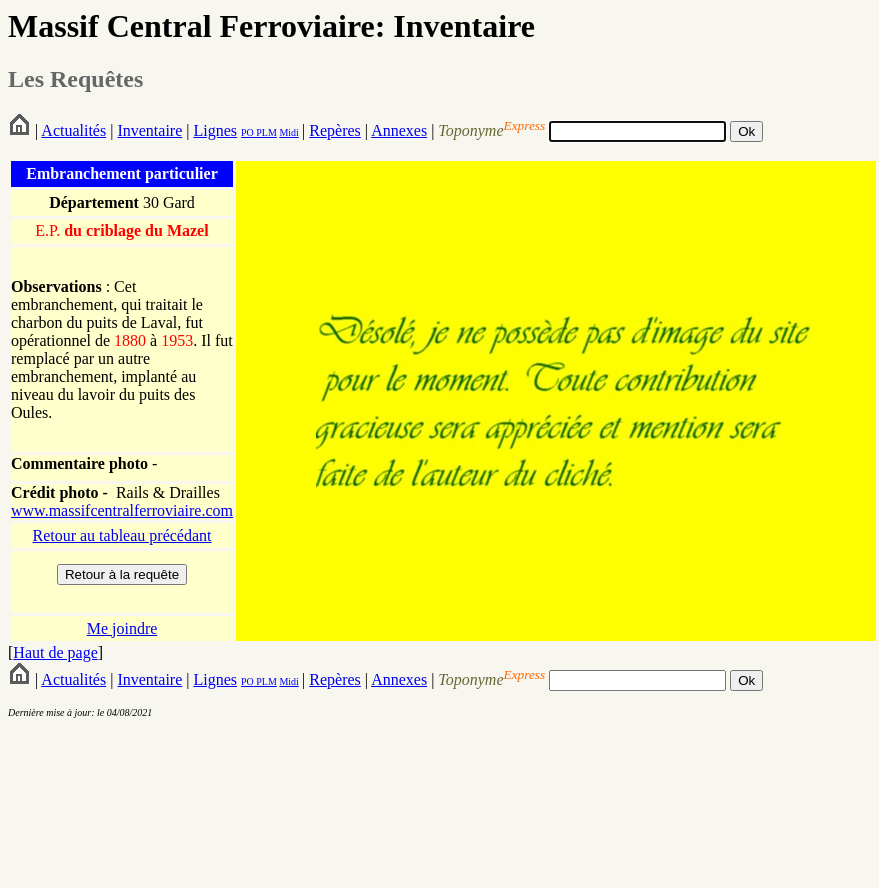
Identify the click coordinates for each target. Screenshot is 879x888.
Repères (335, 130)
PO (247, 132)
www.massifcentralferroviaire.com (122, 510)
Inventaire (149, 130)
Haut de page (55, 652)
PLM (265, 132)
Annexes (399, 130)
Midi (288, 132)
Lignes (215, 130)
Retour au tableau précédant (121, 535)
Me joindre (122, 628)
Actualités (73, 130)
